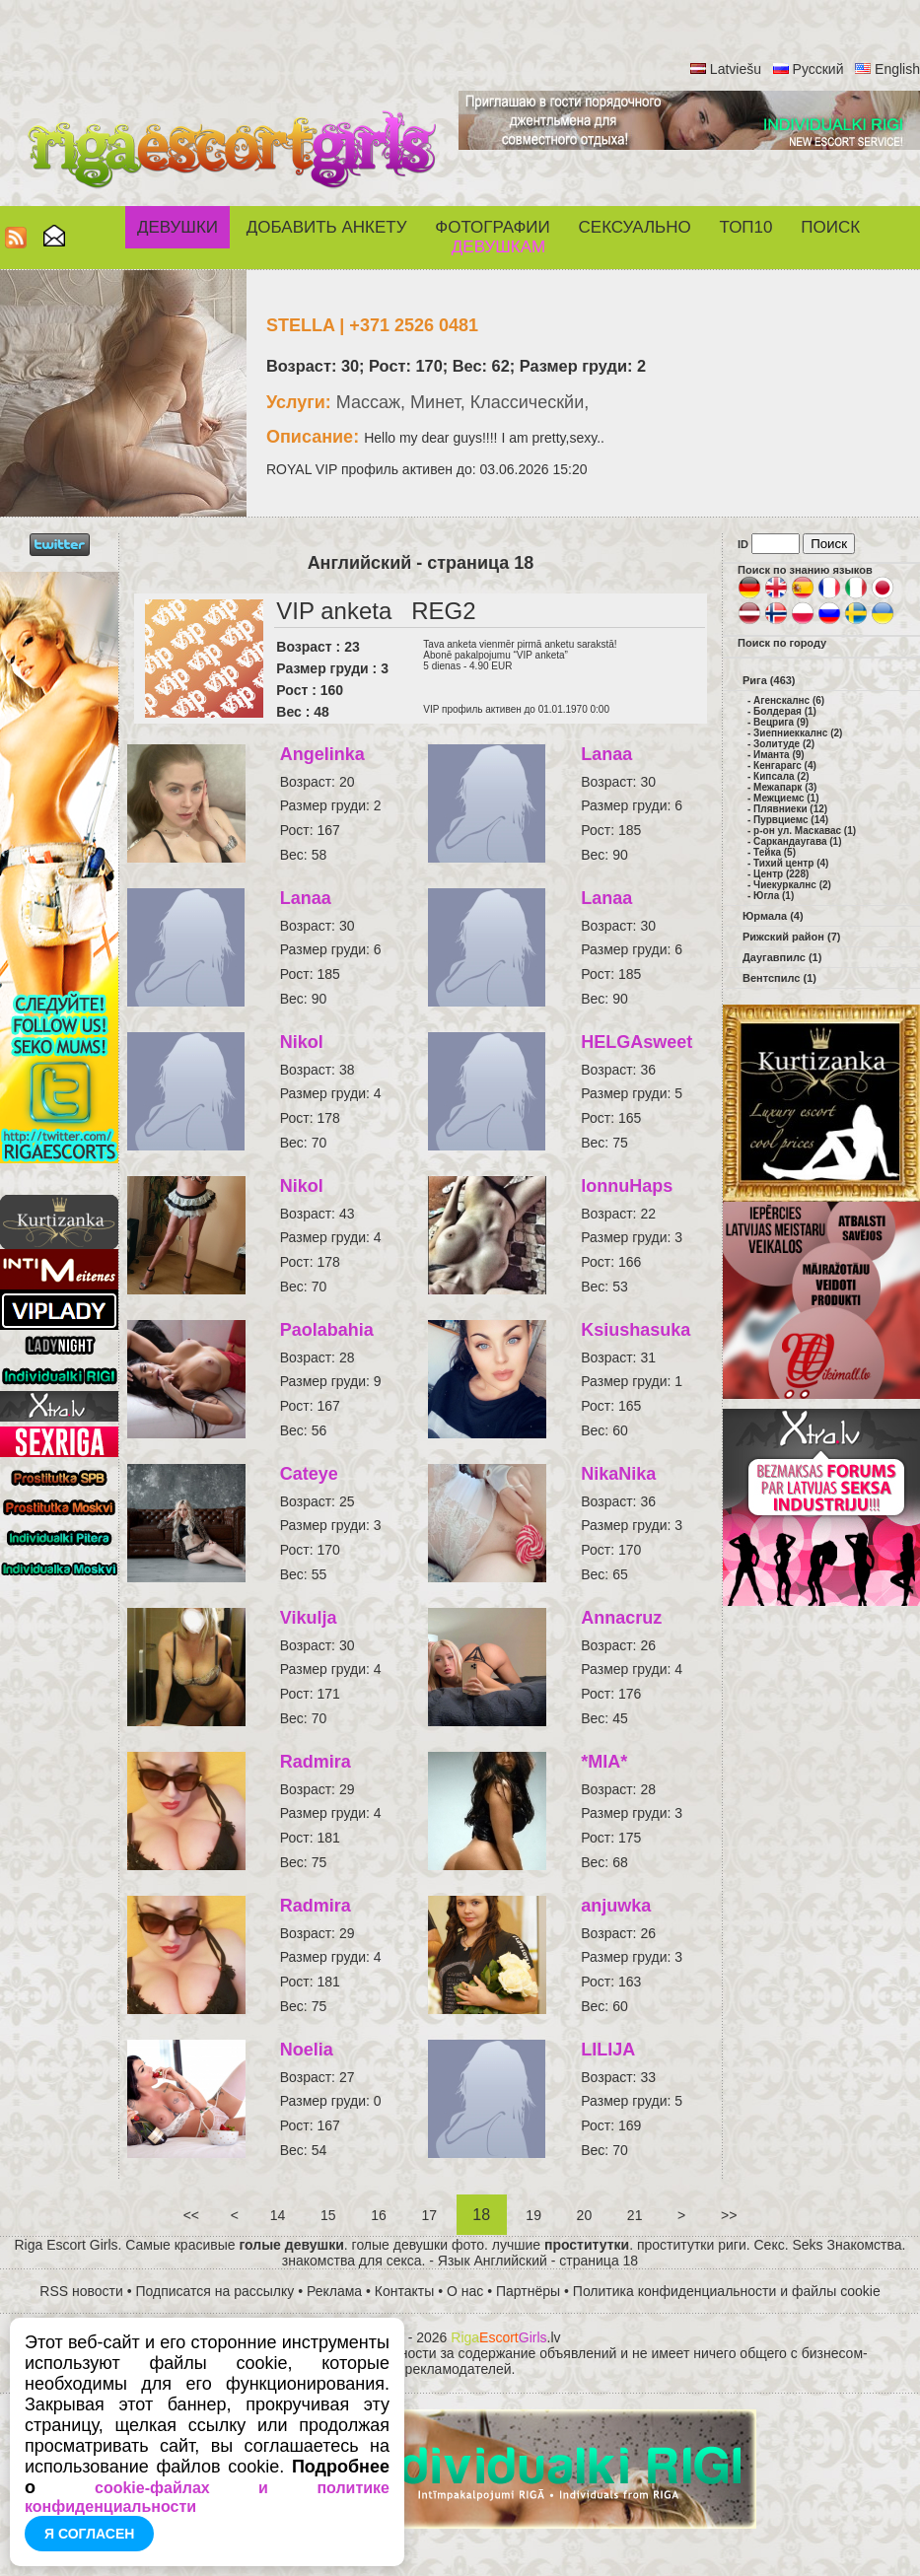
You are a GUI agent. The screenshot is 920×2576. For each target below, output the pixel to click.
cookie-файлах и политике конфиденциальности (207, 2497)
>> (729, 2215)
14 (277, 2215)
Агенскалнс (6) (788, 700)
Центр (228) (781, 874)
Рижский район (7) (791, 936)
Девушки (177, 227)
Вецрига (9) (781, 722)
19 (533, 2215)
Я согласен (89, 2533)
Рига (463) (769, 680)
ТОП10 (746, 227)
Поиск (830, 227)
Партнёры (528, 2291)
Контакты (404, 2291)
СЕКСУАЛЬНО (635, 227)
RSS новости (81, 2291)
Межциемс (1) (785, 798)
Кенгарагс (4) (784, 765)
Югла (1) (773, 895)
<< (191, 2215)
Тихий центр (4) (790, 863)
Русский (818, 69)
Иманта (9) (779, 754)
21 (634, 2215)
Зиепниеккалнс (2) (797, 733)
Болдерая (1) (784, 711)
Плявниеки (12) (790, 808)
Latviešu (735, 69)
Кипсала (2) (781, 776)
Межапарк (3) (784, 787)
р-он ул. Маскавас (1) (804, 830)
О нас (465, 2291)
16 (378, 2215)
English (897, 69)
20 (584, 2215)
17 (429, 2215)
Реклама (334, 2291)
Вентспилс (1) (779, 978)
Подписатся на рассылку (215, 2291)
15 (328, 2215)
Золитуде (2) (783, 743)
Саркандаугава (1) (797, 841)
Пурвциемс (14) (790, 819)
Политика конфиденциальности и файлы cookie (727, 2291)
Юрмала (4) (773, 916)
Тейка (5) (774, 852)
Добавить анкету (327, 227)
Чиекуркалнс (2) (792, 884)
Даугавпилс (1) (782, 957)
